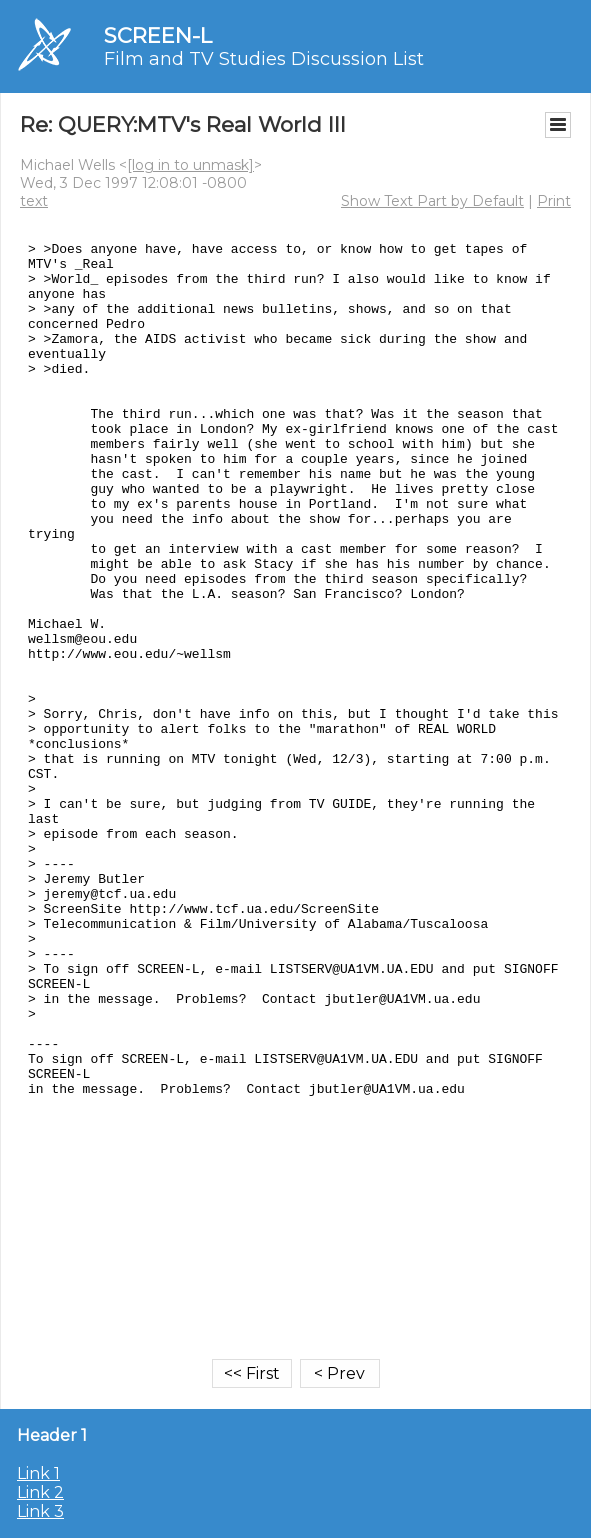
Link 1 (38, 1473)
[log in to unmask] (190, 165)
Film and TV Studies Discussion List (264, 59)
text (34, 201)
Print (554, 201)
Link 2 (40, 1492)
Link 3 (40, 1511)
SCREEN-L (158, 35)
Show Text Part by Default (432, 201)
